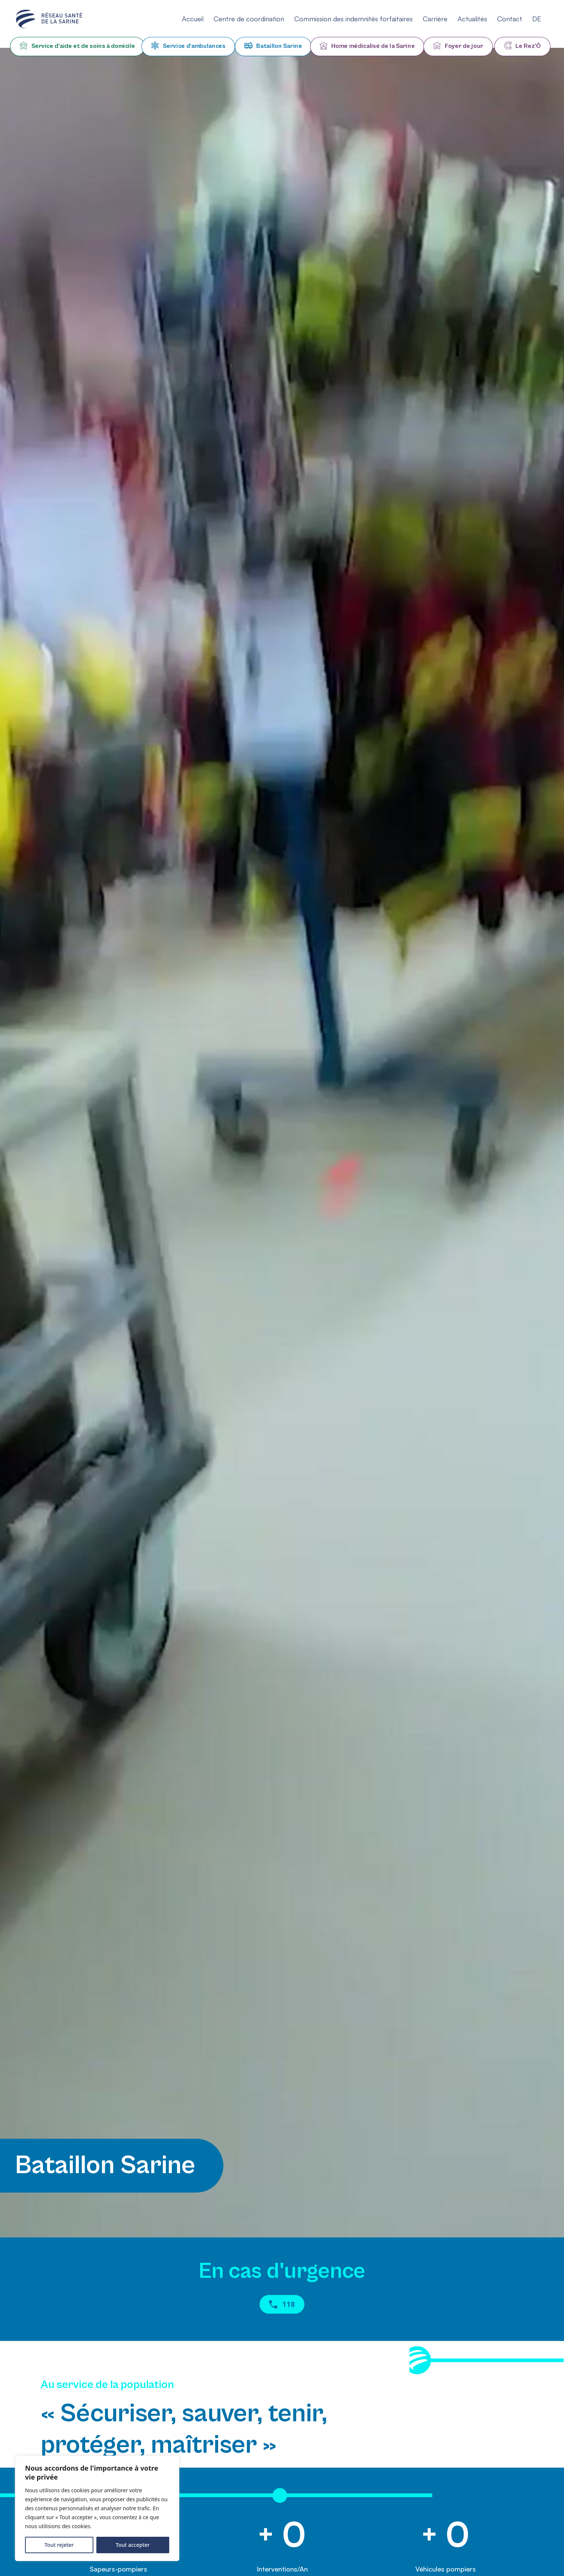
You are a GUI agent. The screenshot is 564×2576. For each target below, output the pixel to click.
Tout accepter (133, 2544)
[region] (97, 2508)
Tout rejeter (59, 2544)
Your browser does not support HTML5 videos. (282, 1142)
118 (282, 2304)
